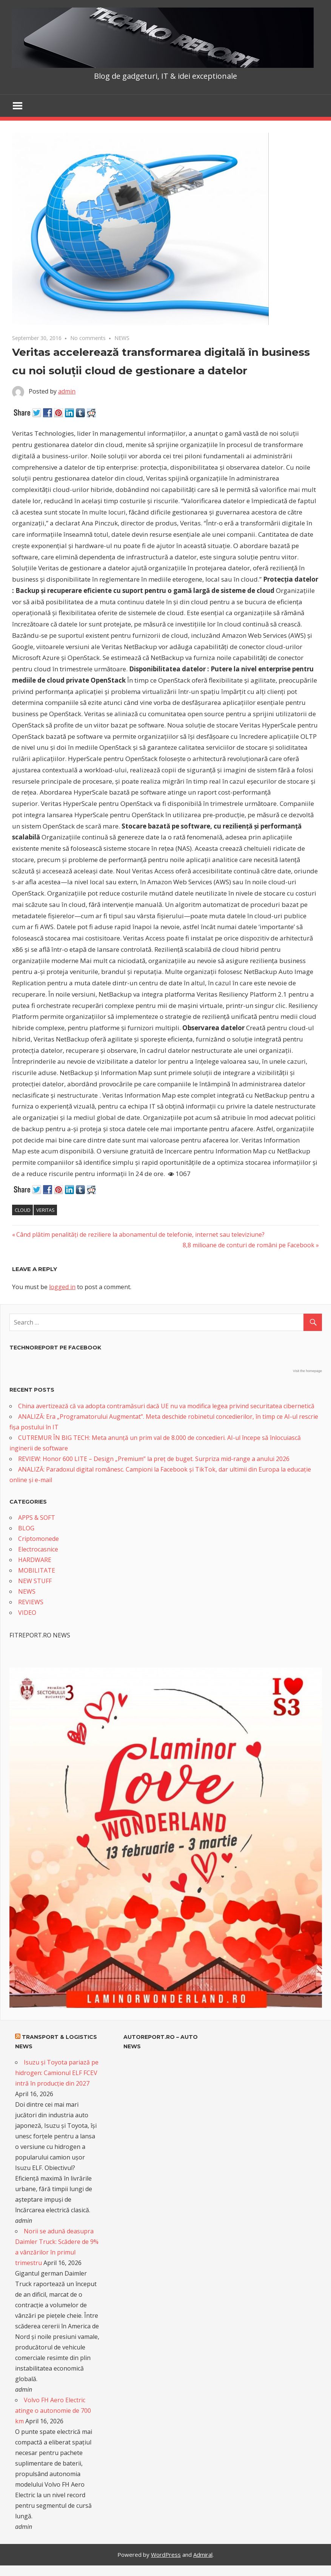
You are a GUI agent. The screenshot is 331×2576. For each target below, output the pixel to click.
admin (66, 391)
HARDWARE (34, 1560)
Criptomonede (38, 1539)
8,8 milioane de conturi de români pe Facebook (248, 1245)
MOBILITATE (36, 1570)
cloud (23, 1210)
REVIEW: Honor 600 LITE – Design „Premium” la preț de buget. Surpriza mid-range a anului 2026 (153, 1459)
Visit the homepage (307, 1371)
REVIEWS (30, 1602)
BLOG (26, 1528)
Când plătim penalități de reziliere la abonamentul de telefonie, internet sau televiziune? (140, 1234)
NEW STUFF (35, 1581)
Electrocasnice (38, 1549)
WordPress (166, 2554)
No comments (88, 338)
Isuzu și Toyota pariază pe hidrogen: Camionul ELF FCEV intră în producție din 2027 (57, 2072)
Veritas (45, 1210)
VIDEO (27, 1612)
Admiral (202, 2554)
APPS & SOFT (36, 1517)
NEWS (121, 338)
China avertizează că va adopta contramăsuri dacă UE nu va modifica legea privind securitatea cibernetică (166, 1406)
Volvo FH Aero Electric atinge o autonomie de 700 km (53, 2410)
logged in (62, 1287)
